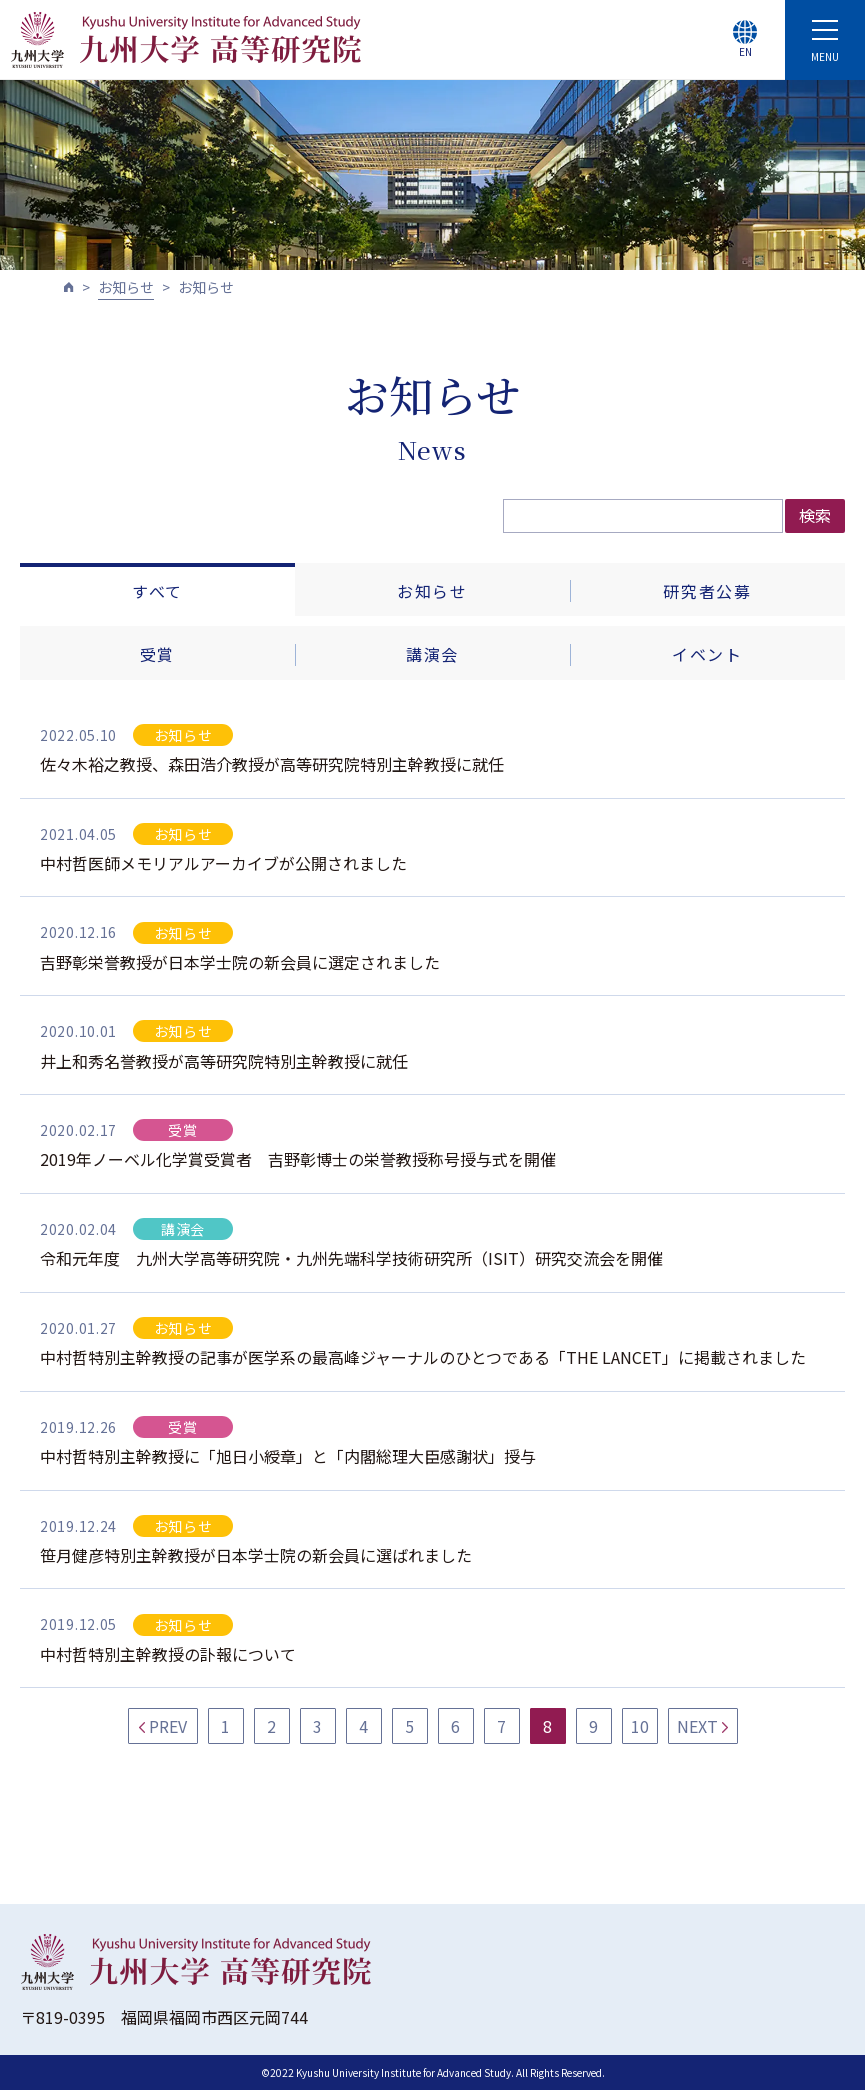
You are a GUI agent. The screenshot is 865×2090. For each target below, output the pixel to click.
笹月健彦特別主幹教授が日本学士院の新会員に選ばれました (256, 1555)
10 (640, 1726)
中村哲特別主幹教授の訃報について (168, 1654)
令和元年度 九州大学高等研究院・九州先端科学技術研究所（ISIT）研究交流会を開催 (351, 1258)
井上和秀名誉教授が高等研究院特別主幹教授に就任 (224, 1061)
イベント (707, 654)
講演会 (432, 654)
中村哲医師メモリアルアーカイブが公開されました (223, 863)
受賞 (157, 654)
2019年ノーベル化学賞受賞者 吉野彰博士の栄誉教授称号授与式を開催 (298, 1159)
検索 (815, 515)
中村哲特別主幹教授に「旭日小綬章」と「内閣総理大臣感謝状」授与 (288, 1456)
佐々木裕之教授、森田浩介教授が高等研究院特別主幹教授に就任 (272, 764)
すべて (157, 591)
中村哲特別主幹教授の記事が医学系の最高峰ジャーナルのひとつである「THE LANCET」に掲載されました (423, 1357)
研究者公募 (707, 591)
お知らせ (126, 287)
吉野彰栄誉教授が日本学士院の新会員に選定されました (240, 962)
